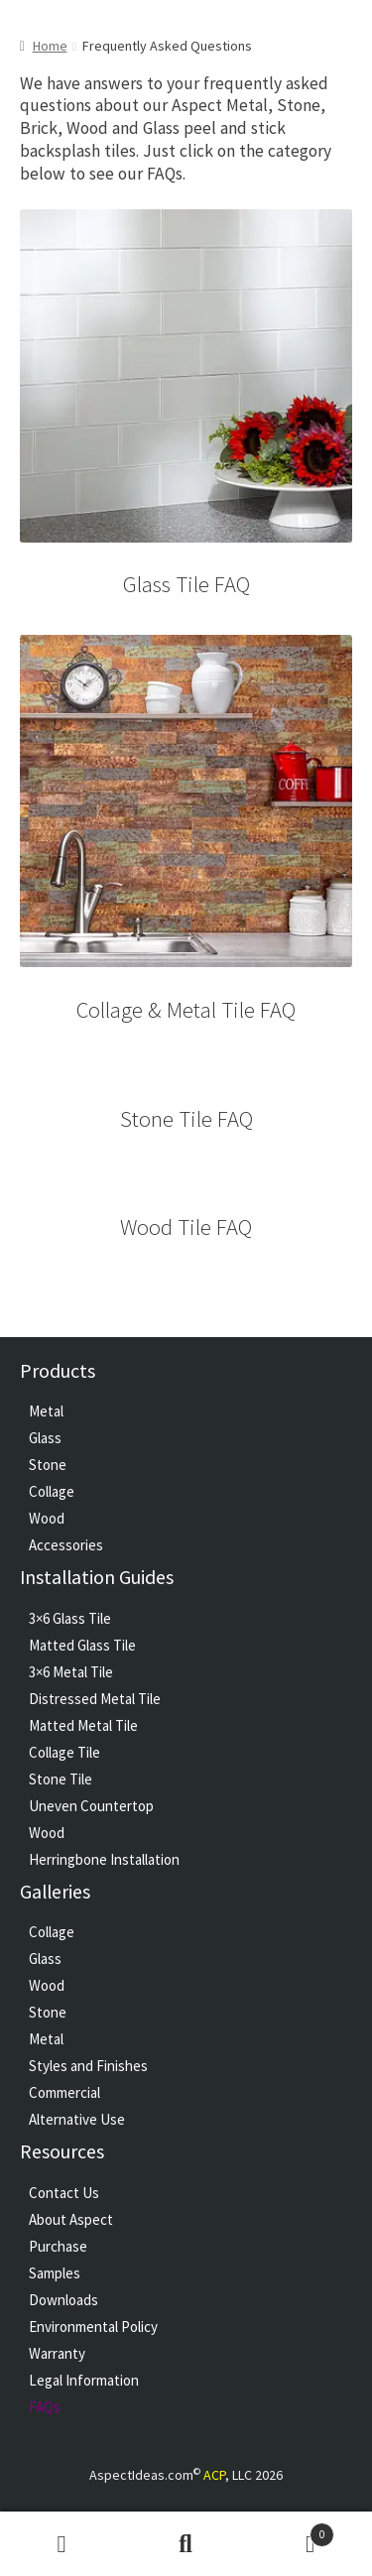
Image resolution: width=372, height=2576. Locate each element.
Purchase (58, 2246)
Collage (51, 1491)
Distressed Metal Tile (95, 1698)
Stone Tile (60, 1779)
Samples (54, 2273)
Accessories (66, 1544)
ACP (214, 2475)
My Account (62, 2544)
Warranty (57, 2353)
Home (50, 46)
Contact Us (64, 2192)
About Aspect (71, 2219)
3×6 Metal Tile (71, 1671)
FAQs (45, 2406)
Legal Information (84, 2380)
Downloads (63, 2299)
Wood (46, 1518)
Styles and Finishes (88, 2065)
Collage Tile (64, 1752)
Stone (47, 1464)
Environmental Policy (93, 2326)
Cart (291, 2530)
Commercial (64, 2092)
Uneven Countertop (91, 1805)
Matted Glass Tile (82, 1645)
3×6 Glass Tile (70, 1618)
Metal (46, 1411)
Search (186, 2544)
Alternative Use (77, 2119)
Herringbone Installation (104, 1859)
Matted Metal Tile (83, 1725)
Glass (45, 1437)
